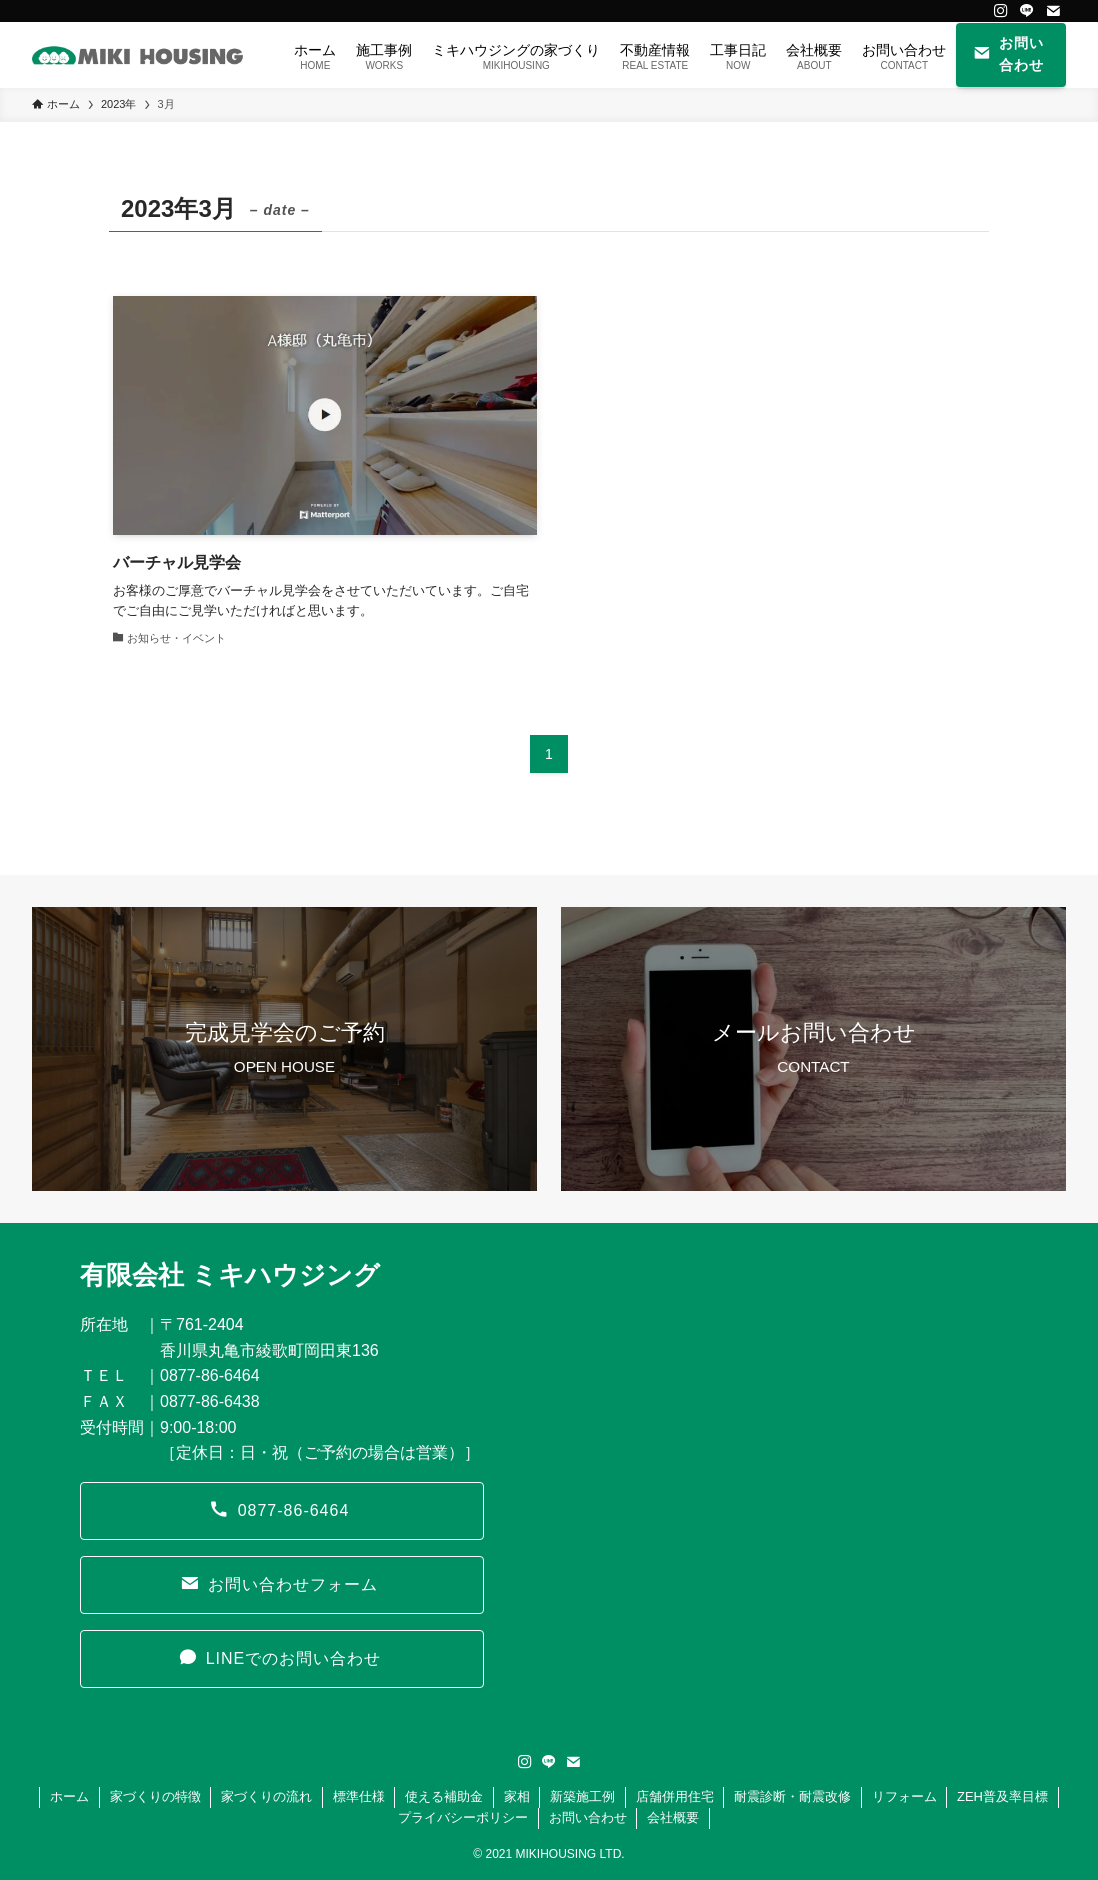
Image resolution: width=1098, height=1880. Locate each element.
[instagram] (1001, 11)
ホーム (69, 1796)
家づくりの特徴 (155, 1796)
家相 (517, 1796)
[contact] (1053, 11)
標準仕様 (359, 1796)
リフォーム (904, 1796)
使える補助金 (444, 1796)
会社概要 (673, 1817)
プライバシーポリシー (463, 1817)
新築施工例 (582, 1796)
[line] (1027, 11)
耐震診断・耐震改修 (792, 1796)
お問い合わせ (588, 1817)
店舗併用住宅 (675, 1796)
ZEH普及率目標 (1002, 1796)
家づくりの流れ (266, 1796)
